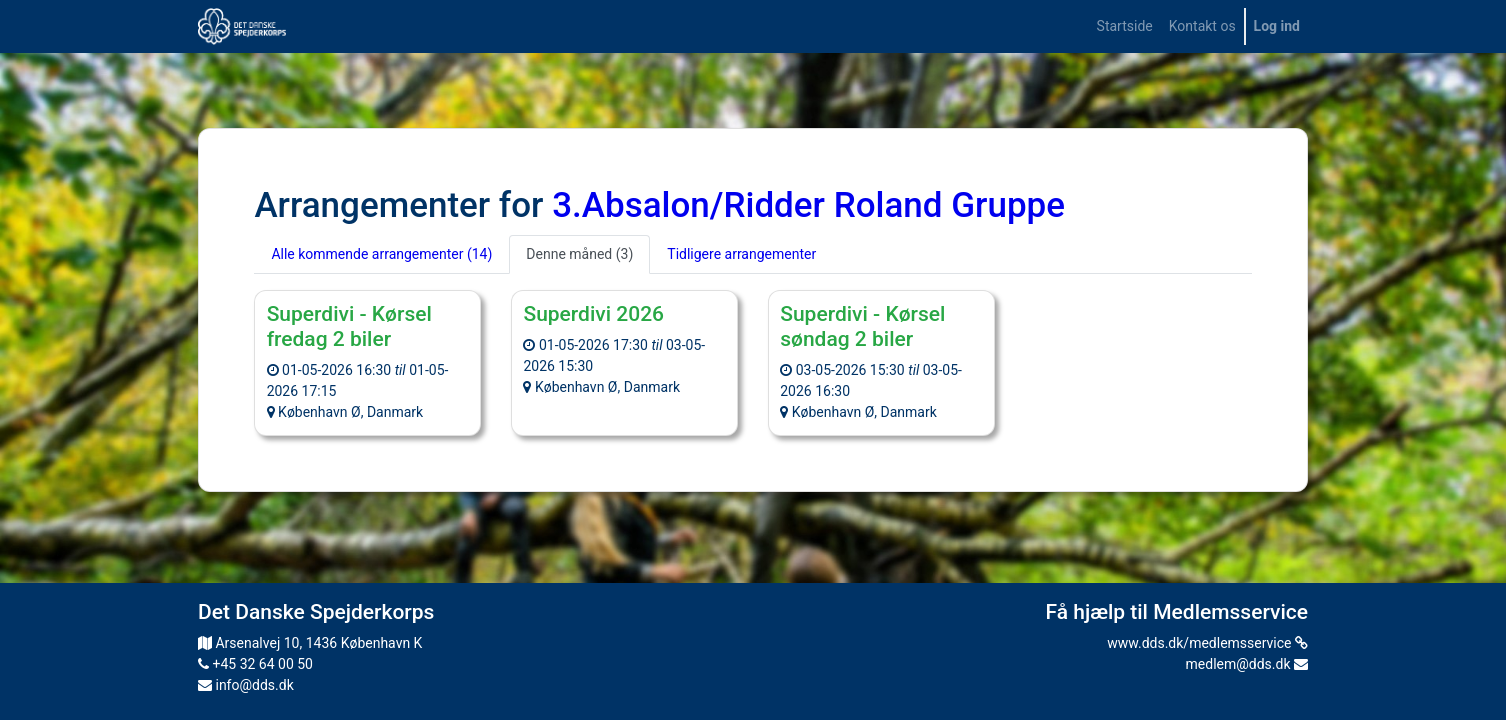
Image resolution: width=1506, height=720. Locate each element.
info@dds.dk (246, 685)
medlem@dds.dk (1247, 664)
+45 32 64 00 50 (255, 664)
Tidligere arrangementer (741, 254)
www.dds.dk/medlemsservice (1207, 643)
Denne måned (579, 254)
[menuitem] (1125, 26)
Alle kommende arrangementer (381, 254)
